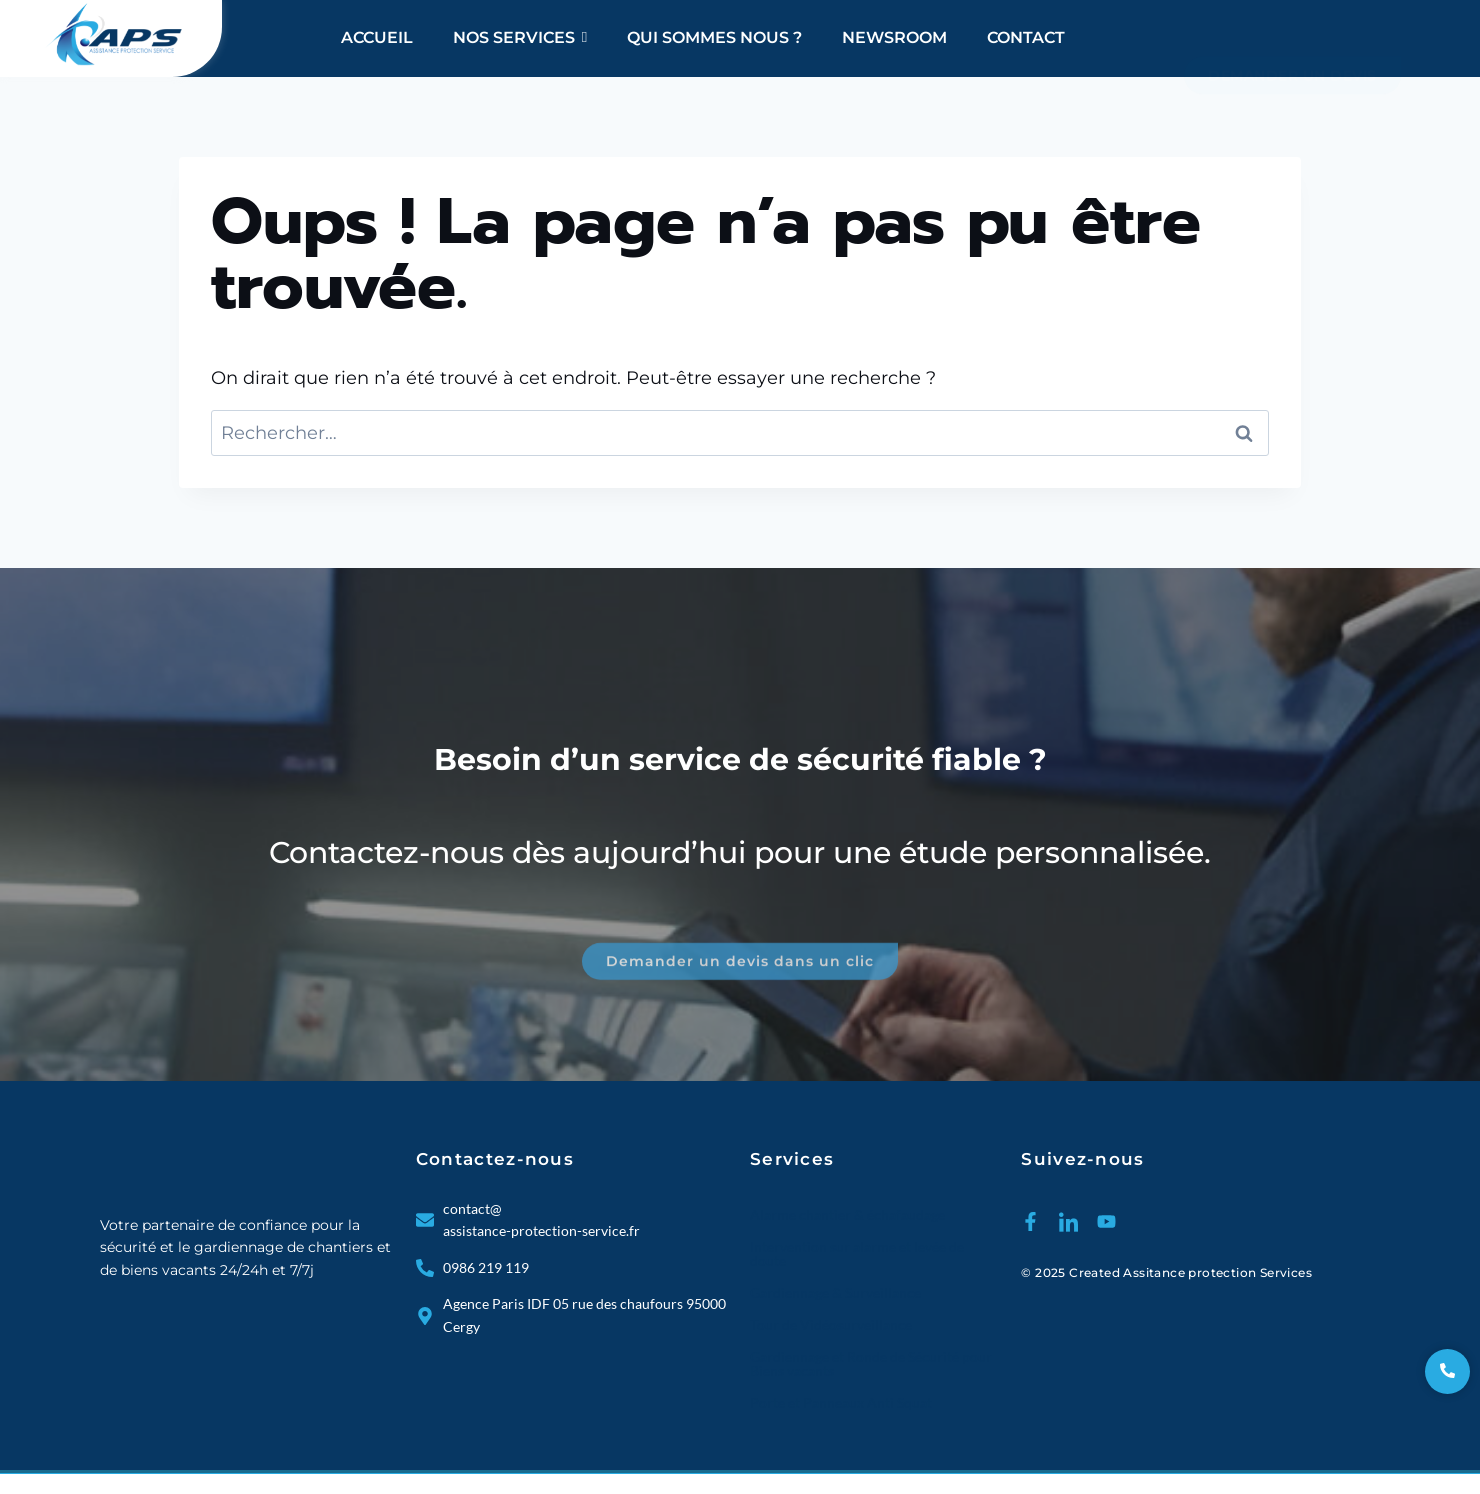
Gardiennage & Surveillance (835, 1292)
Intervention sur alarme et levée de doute (857, 1253)
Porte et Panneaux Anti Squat (841, 1402)
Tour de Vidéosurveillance (831, 1324)
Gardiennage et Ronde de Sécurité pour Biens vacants (871, 1363)
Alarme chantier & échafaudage (847, 1214)
